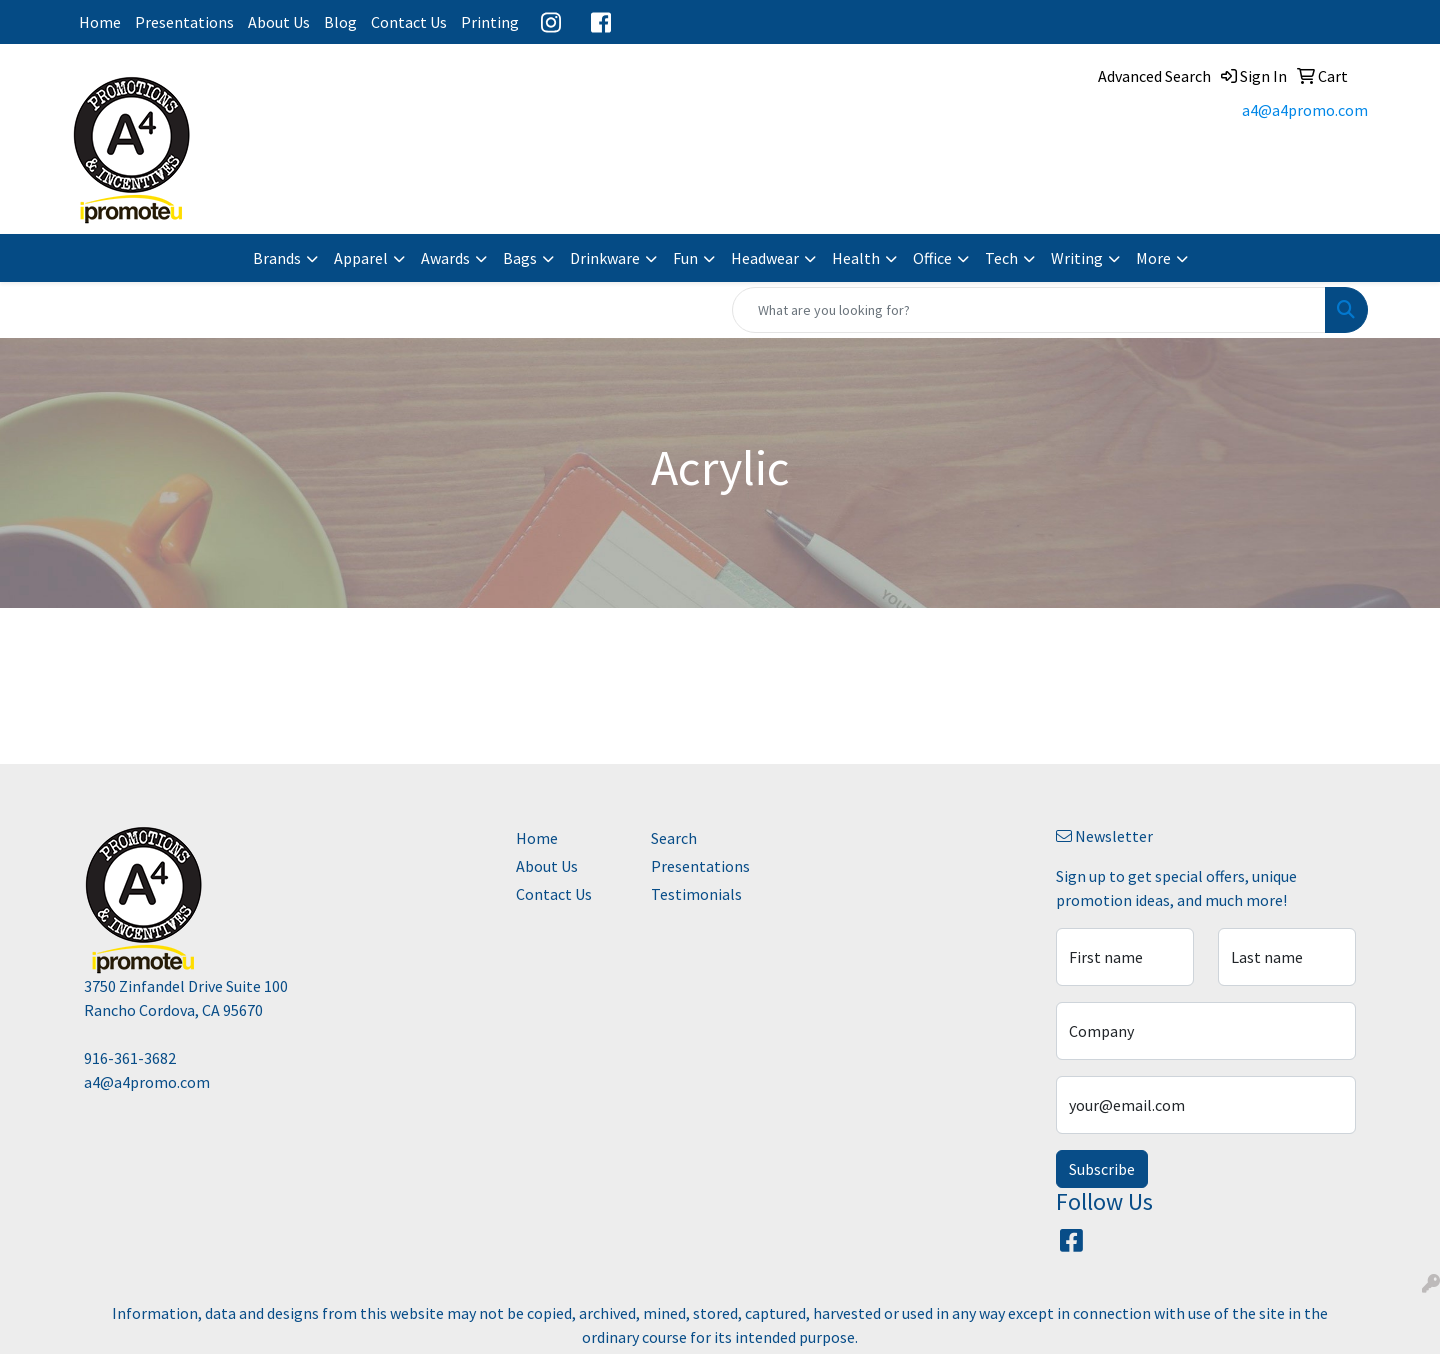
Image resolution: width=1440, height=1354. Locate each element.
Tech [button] (1001, 258)
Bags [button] (520, 258)
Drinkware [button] (605, 258)
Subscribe (1102, 1169)
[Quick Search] (1029, 310)
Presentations (184, 22)
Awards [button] (445, 258)
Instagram (551, 22)
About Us (279, 22)
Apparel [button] (361, 258)
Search (674, 838)
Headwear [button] (765, 258)
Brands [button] (277, 258)
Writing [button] (1077, 258)
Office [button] (932, 258)
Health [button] (856, 258)
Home (100, 22)
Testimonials (696, 894)
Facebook (601, 22)
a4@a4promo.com (1305, 110)
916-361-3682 (130, 1058)
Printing (490, 22)
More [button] (1153, 258)
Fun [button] (685, 258)
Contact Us (409, 22)
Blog (340, 22)
